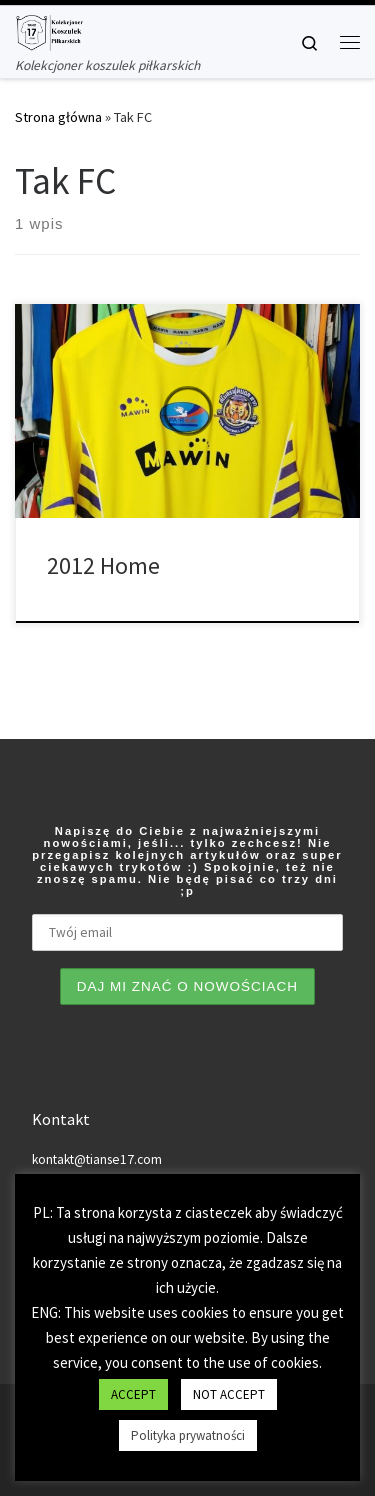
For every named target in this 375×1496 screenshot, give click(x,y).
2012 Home (103, 565)
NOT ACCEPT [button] (229, 1394)
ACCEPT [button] (133, 1394)
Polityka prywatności (188, 1435)
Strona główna (58, 117)
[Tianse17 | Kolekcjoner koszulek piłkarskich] (49, 30)
